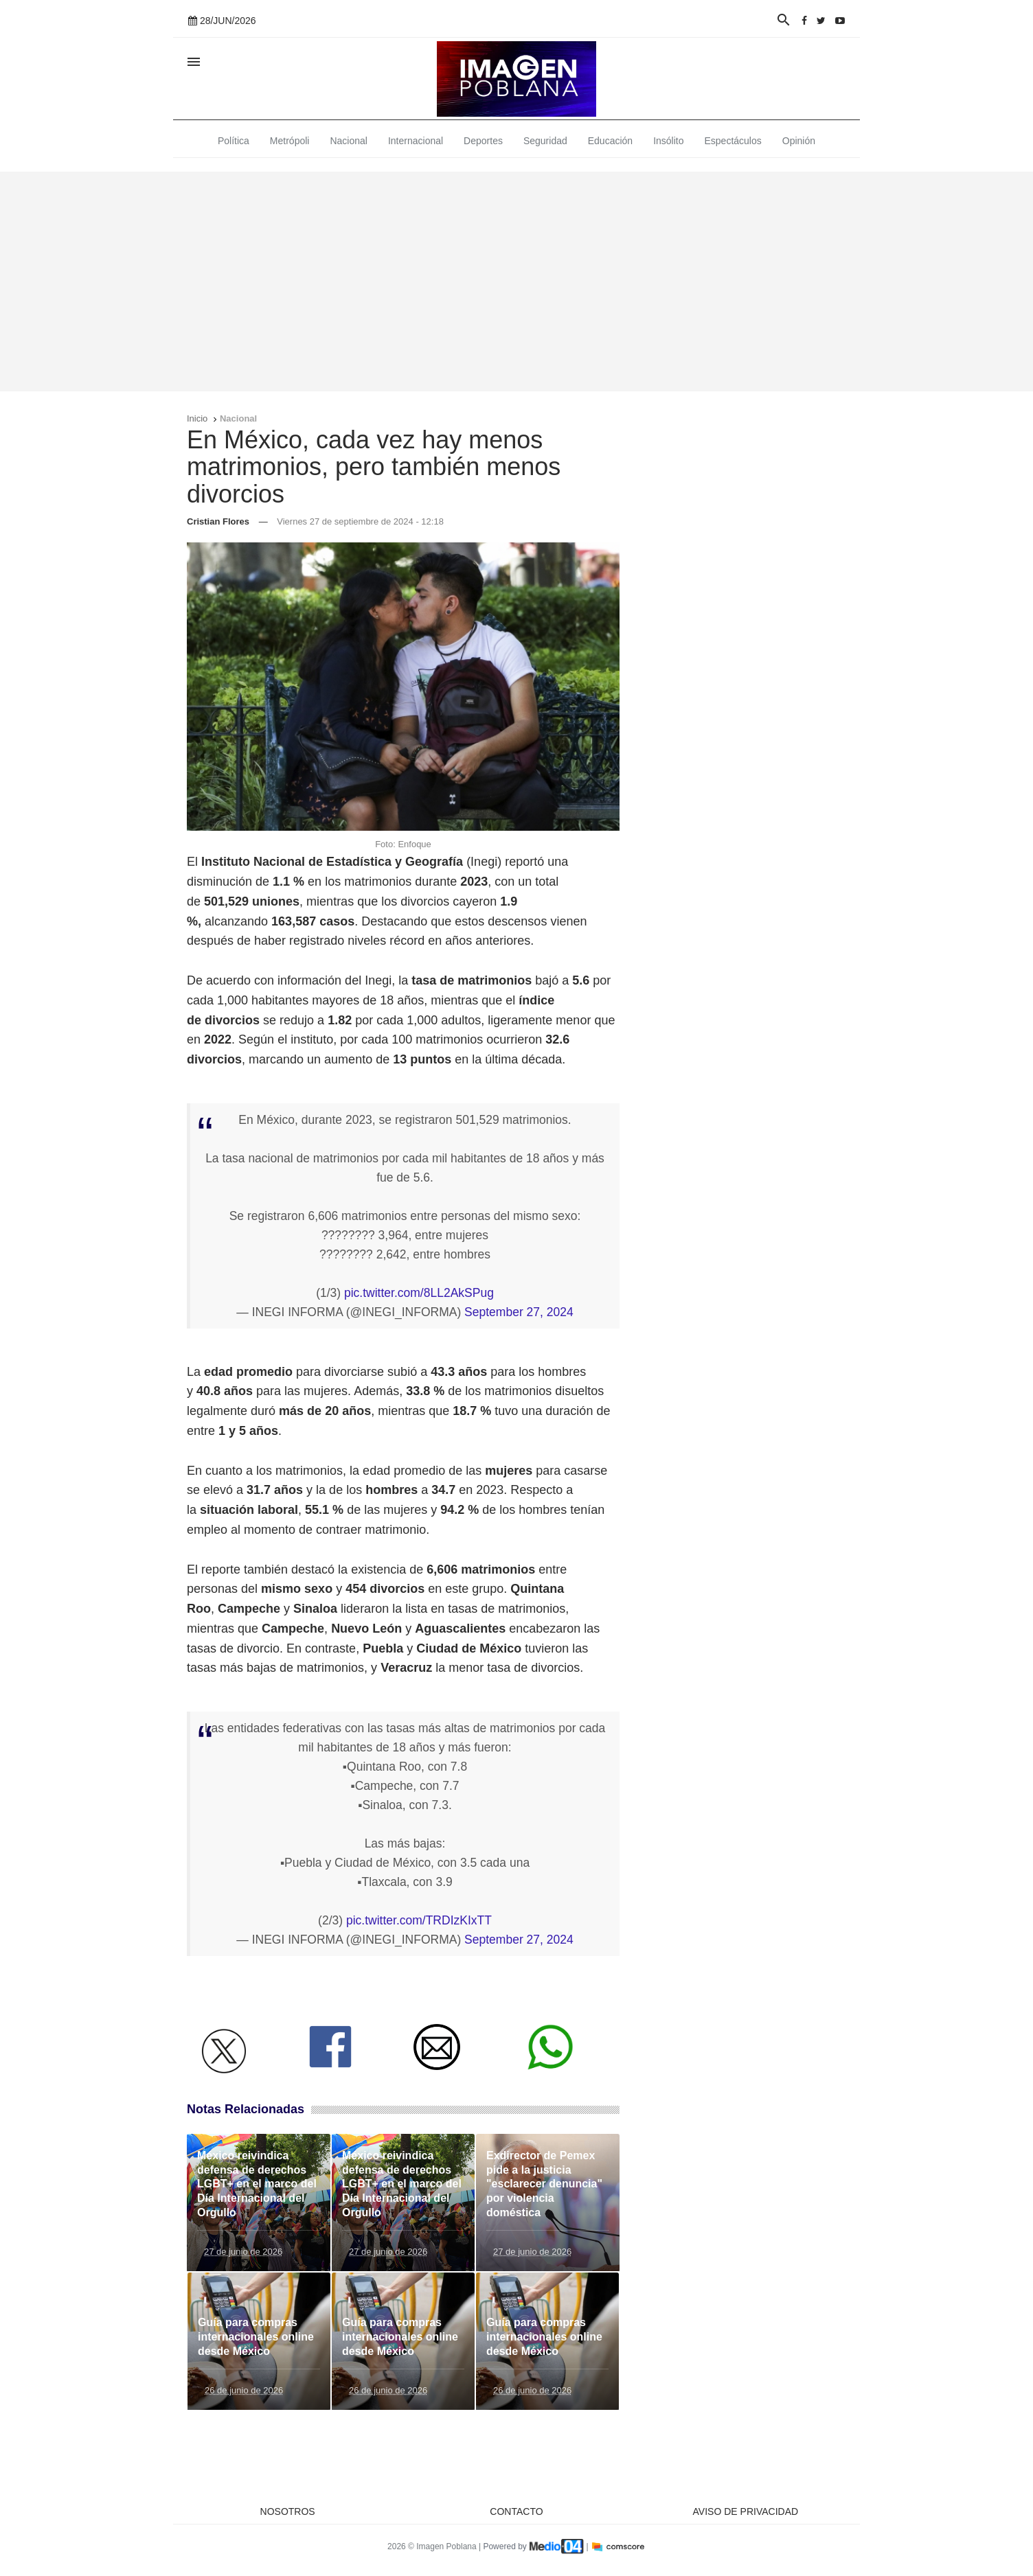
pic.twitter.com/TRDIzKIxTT (419, 1920)
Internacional (415, 140)
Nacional (348, 140)
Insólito (668, 140)
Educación (610, 140)
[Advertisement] (516, 281)
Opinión (798, 140)
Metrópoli (290, 140)
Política (233, 140)
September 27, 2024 (519, 1312)
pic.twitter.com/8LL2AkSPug (419, 1293)
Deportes (483, 140)
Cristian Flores (218, 521)
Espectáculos (733, 140)
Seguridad (545, 140)
